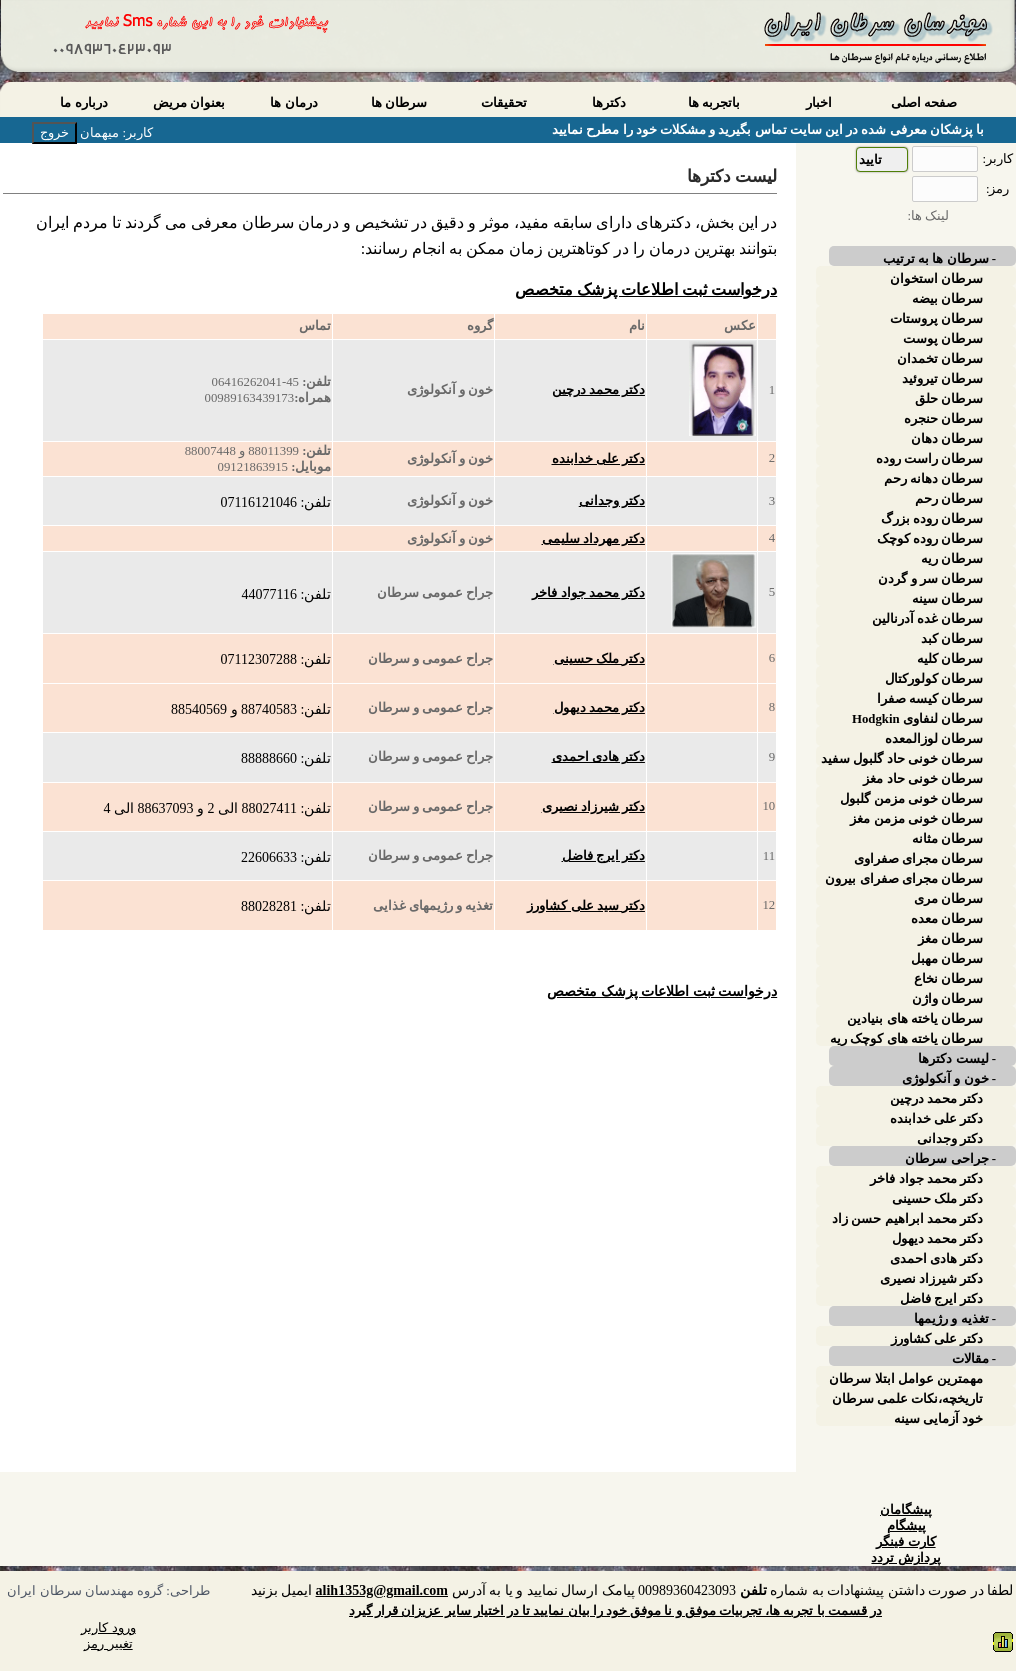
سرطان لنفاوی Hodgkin (917, 719)
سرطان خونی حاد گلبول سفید (902, 759)
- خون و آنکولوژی (949, 1079)
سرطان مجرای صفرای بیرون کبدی (904, 879)
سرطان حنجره (943, 419)
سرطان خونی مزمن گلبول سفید (911, 799)
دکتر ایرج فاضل (603, 856)
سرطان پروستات (936, 319)
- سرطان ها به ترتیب (939, 259)
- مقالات (974, 1359)
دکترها (609, 103)
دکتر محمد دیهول (599, 708)
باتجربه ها (714, 103)
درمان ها (293, 103)
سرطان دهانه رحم (933, 479)
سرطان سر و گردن (930, 579)
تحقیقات (504, 103)
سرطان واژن (947, 999)
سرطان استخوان (936, 279)
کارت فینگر (905, 1542)
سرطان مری (948, 899)
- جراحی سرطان (950, 1159)
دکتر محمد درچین (598, 390)
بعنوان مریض (189, 103)
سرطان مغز (950, 939)
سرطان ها (399, 103)
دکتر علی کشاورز (937, 1339)
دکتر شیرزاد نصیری (593, 807)
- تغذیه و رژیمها (955, 1319)
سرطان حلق (949, 399)
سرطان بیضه (947, 299)
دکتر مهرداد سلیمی (593, 539)
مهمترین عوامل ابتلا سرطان (906, 1379)
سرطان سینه (947, 599)
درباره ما (83, 103)
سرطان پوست (943, 339)
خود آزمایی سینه (938, 1419)
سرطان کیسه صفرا (930, 699)
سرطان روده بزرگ (932, 519)
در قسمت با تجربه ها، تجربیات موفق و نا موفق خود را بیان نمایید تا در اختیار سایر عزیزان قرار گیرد (615, 1611)
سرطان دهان (947, 439)
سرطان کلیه (950, 659)
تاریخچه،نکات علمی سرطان (907, 1399)
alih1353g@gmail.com (382, 1590)
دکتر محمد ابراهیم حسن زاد (907, 1219)
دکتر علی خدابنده (598, 459)
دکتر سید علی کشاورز (586, 906)
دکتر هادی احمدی (598, 757)
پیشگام (906, 1526)
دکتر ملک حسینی (599, 659)
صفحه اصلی (924, 103)
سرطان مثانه (947, 839)
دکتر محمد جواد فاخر (588, 593)
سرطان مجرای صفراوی (918, 859)
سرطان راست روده (929, 459)
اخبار (819, 103)
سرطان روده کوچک (930, 539)
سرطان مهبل (947, 959)
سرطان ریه (952, 559)
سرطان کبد (952, 639)
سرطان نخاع (948, 979)
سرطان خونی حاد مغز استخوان (923, 779)
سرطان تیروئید (942, 379)
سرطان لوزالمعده (934, 739)
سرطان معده (947, 919)
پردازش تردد (905, 1558)
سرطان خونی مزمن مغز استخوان (916, 819)
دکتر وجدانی (612, 501)
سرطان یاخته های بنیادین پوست (915, 1019)
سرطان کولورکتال (934, 679)
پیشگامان (906, 1510)
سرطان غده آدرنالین (927, 619)
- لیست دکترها (957, 1059)
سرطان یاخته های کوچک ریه (906, 1039)
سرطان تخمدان (940, 359)
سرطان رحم (949, 499)
